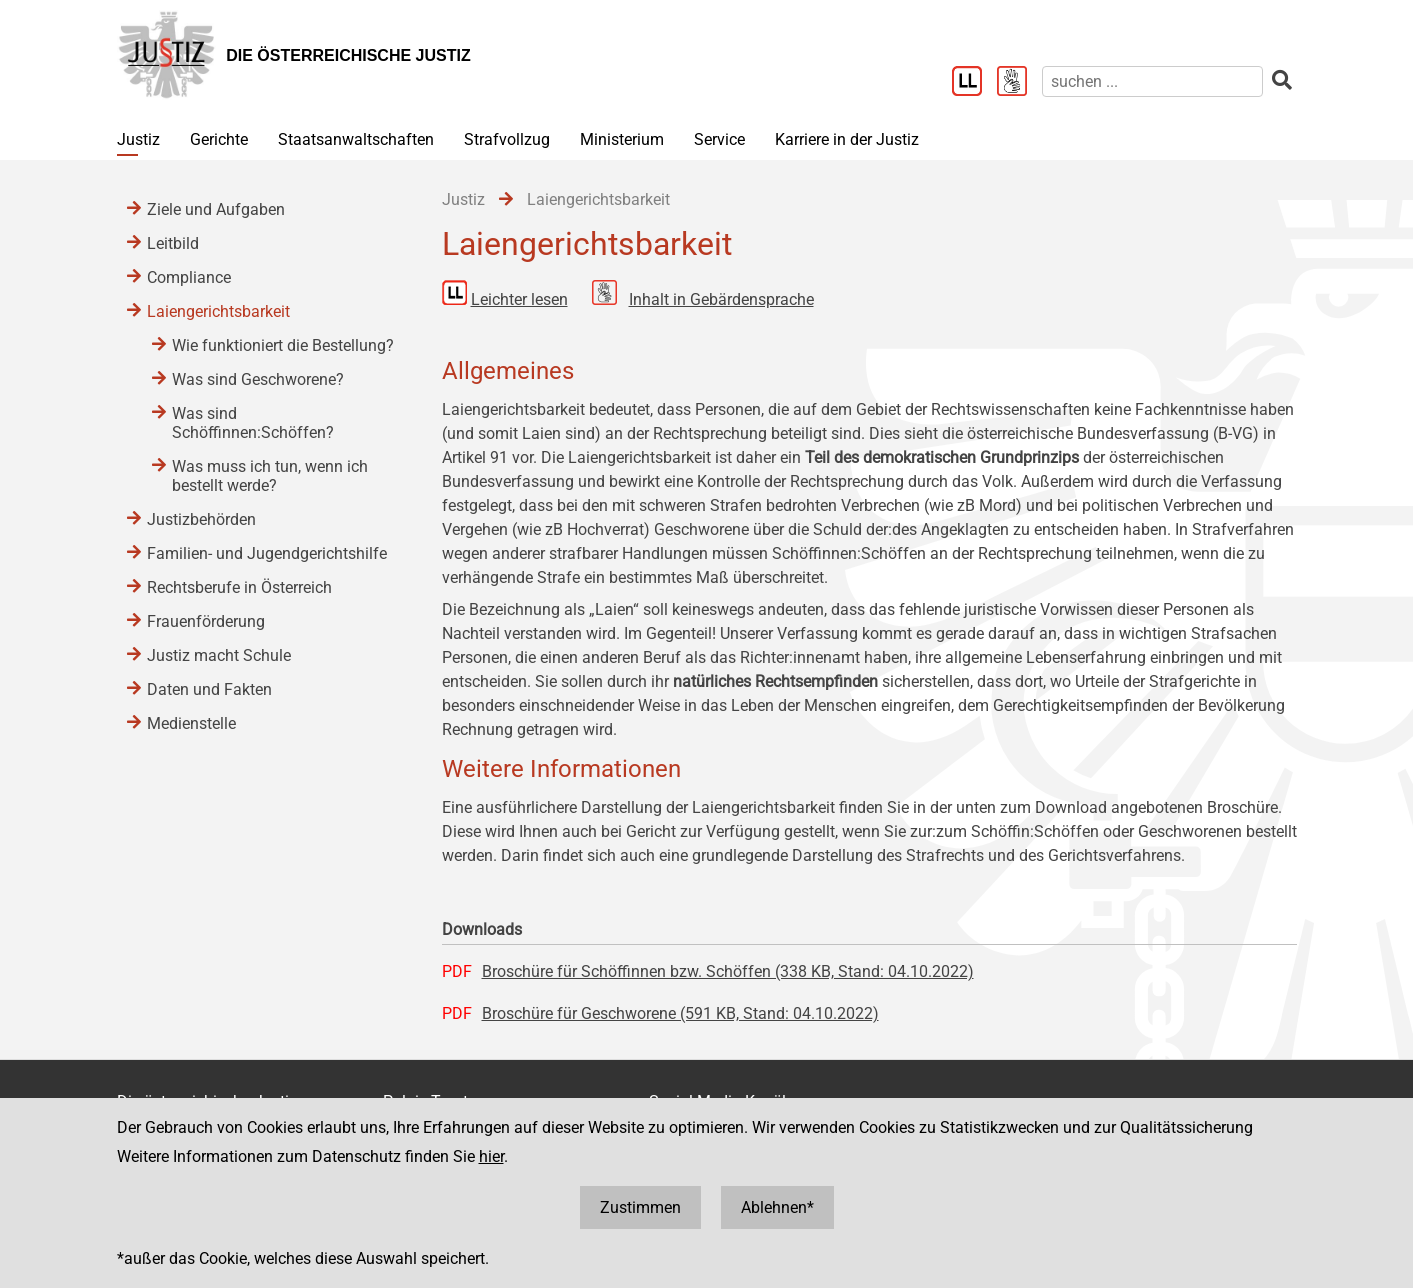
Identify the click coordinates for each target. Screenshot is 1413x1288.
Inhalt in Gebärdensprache (721, 299)
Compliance (189, 277)
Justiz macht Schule (219, 655)
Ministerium (622, 139)
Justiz (138, 139)
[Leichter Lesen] (974, 83)
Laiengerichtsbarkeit (218, 311)
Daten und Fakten (209, 689)
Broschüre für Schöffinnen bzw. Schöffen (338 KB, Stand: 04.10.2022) (728, 971)
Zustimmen (640, 1207)
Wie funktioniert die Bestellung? (283, 345)
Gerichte (219, 139)
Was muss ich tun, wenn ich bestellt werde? (270, 476)
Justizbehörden (201, 519)
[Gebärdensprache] (1019, 83)
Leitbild (173, 243)
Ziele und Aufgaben (216, 209)
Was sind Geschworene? (258, 379)
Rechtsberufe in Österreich (239, 587)
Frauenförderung (206, 621)
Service (719, 139)
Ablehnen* (777, 1207)
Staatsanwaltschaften (356, 139)
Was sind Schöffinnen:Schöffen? (253, 423)
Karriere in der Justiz (847, 139)
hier (491, 1156)
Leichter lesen (519, 299)
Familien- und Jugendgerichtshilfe (267, 553)
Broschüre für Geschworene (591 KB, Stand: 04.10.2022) (680, 1013)
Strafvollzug (507, 139)
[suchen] (1152, 81)
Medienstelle (191, 723)
